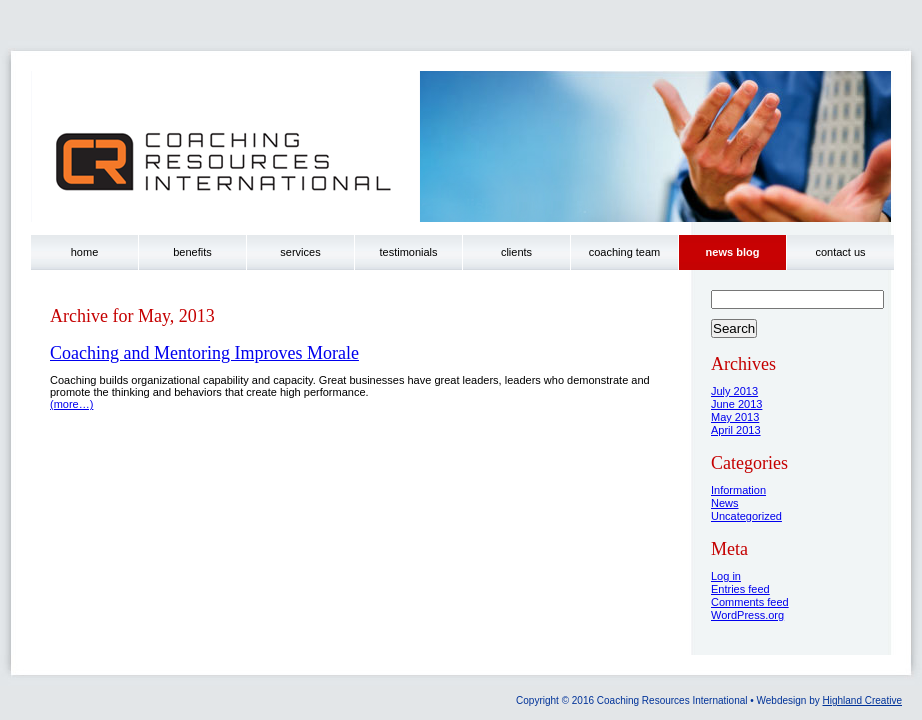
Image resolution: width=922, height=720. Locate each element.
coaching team (625, 252)
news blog (733, 252)
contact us (840, 252)
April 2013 (736, 430)
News (725, 503)
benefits (192, 252)
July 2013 (734, 391)
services (300, 252)
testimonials (408, 252)
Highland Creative (863, 700)
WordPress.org (747, 615)
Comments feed (750, 602)
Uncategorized (746, 516)
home (85, 252)
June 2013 (736, 404)
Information (738, 490)
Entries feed (740, 589)
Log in (726, 576)
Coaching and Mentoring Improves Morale (204, 353)
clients (516, 252)
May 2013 (735, 417)
